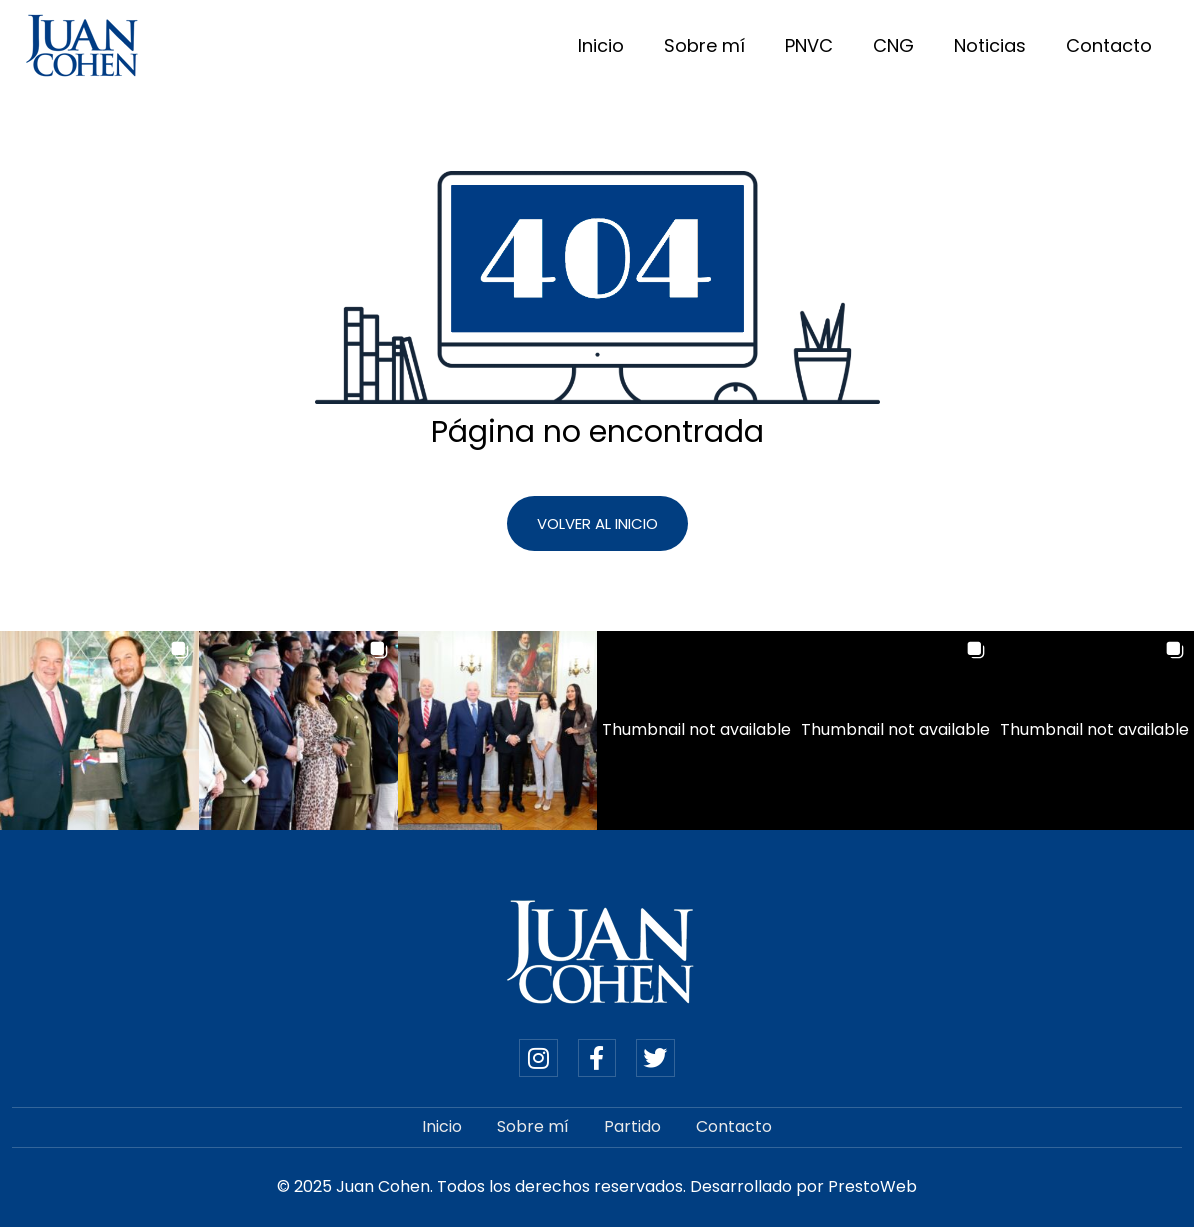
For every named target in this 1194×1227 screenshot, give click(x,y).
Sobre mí (704, 45)
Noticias (990, 45)
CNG (893, 45)
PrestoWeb (872, 1186)
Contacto (1109, 45)
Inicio (601, 45)
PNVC (809, 45)
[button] (99, 730)
